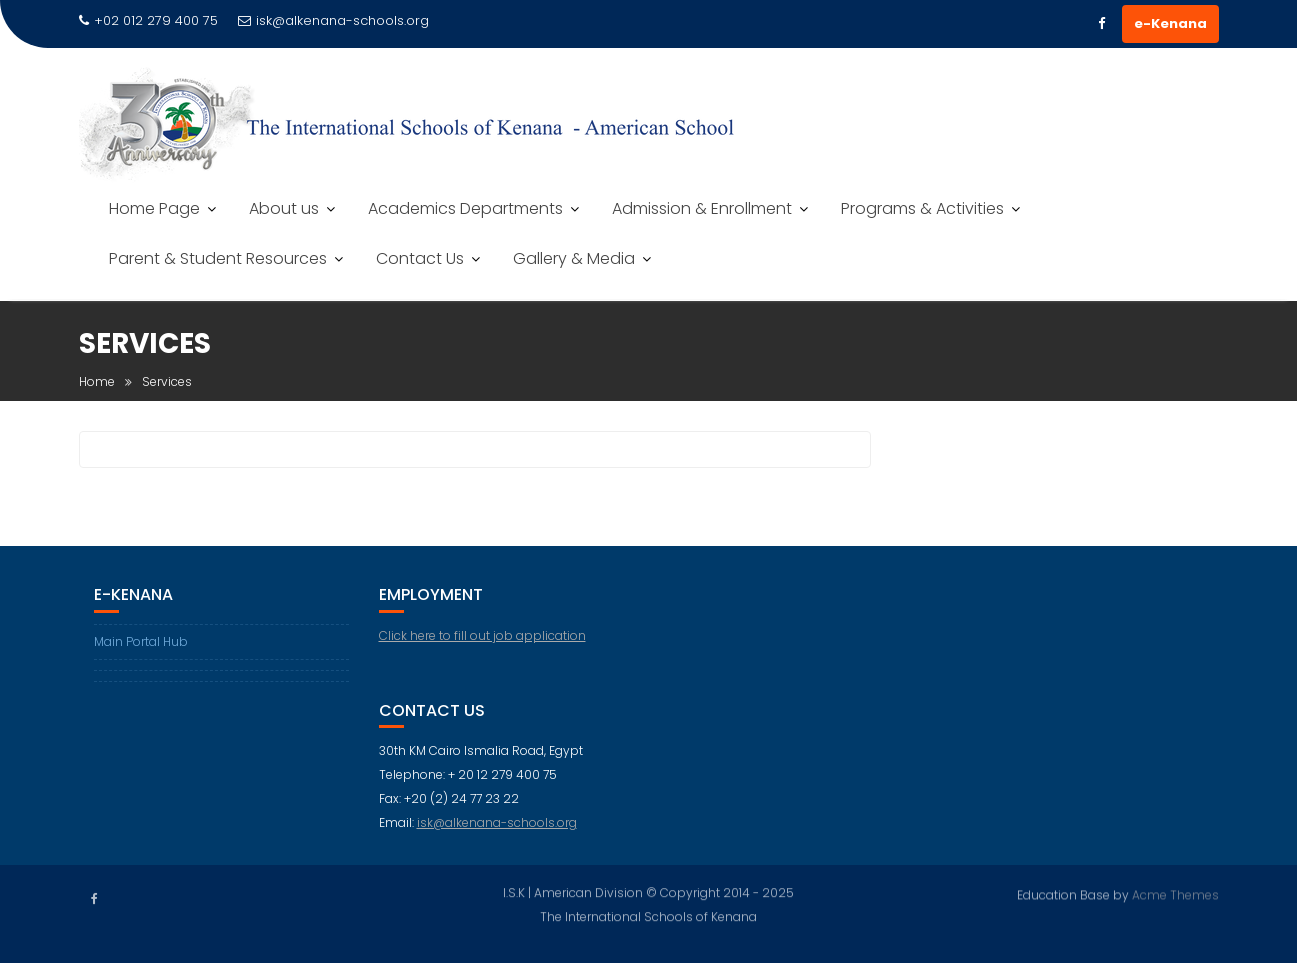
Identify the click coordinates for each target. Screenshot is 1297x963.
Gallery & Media (574, 258)
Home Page (154, 208)
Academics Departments (465, 208)
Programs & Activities (922, 208)
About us (284, 208)
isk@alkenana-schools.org (333, 20)
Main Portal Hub (141, 641)
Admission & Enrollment (702, 208)
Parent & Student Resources (218, 258)
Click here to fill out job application (482, 635)
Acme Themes (1175, 893)
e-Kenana (1170, 23)
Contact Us (420, 258)
